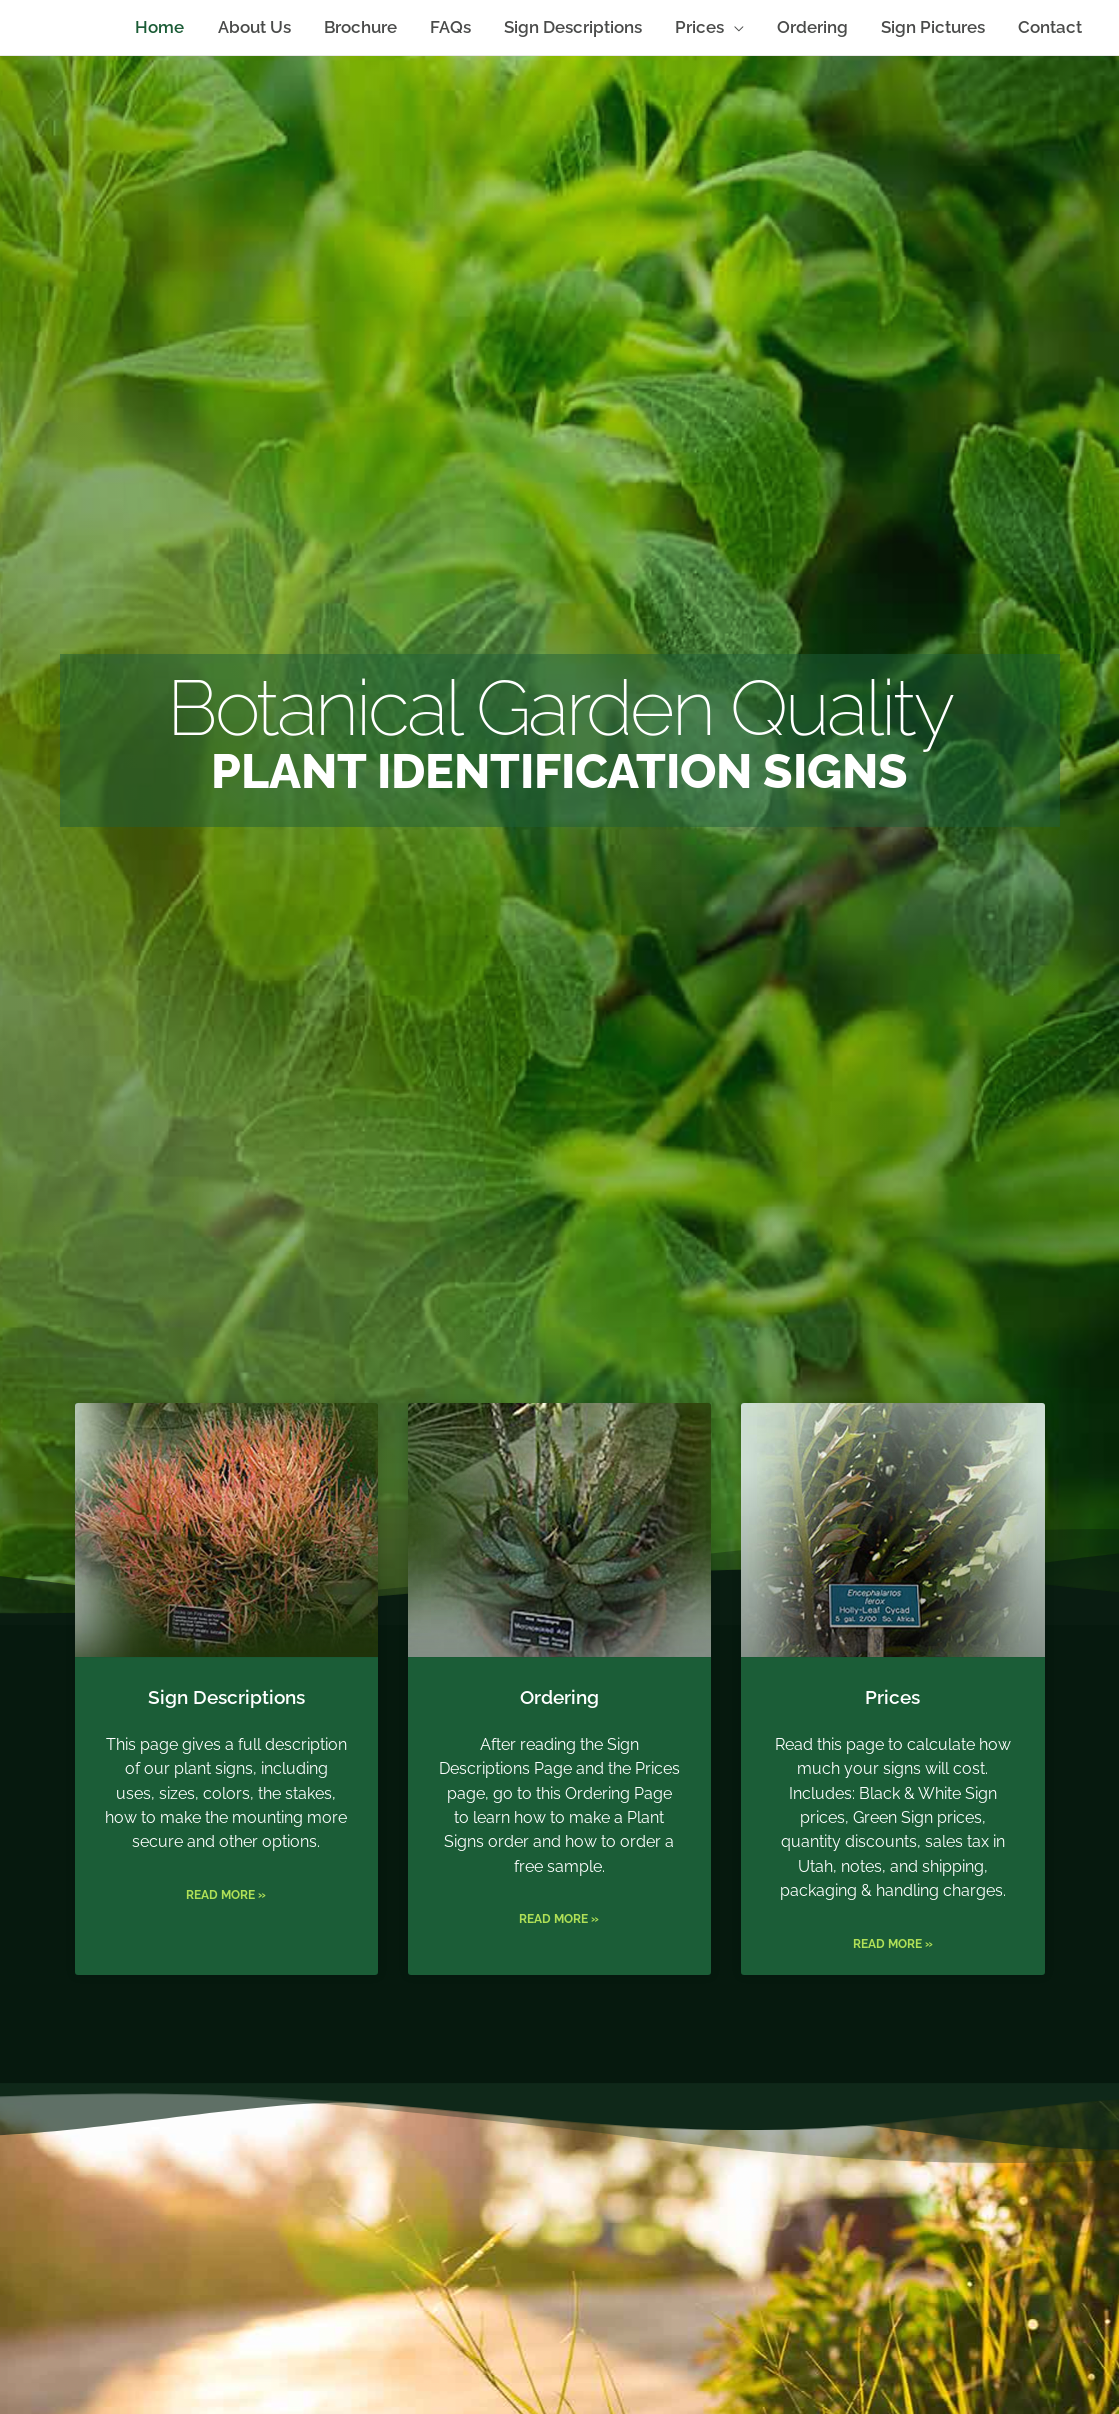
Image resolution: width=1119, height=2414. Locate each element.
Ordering (559, 1737)
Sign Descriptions (226, 1737)
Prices (892, 1737)
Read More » (226, 1972)
